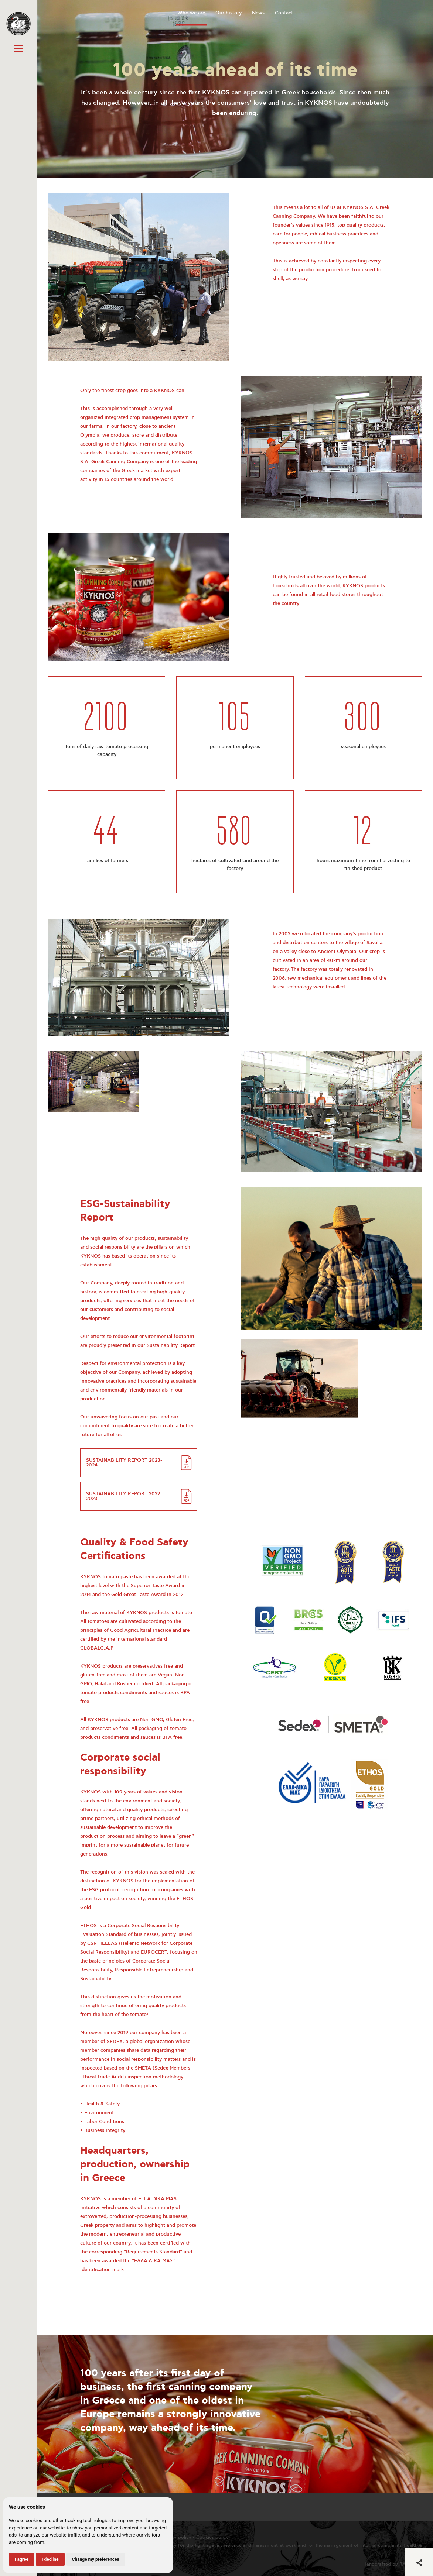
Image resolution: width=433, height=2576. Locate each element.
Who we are (191, 13)
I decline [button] (50, 2559)
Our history (228, 13)
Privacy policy (175, 2537)
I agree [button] (21, 2559)
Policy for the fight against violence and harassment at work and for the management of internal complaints (282, 2545)
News (258, 13)
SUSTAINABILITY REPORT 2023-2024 (124, 1462)
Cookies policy (212, 2537)
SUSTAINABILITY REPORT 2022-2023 (124, 1496)
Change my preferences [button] (95, 2559)
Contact (284, 13)
